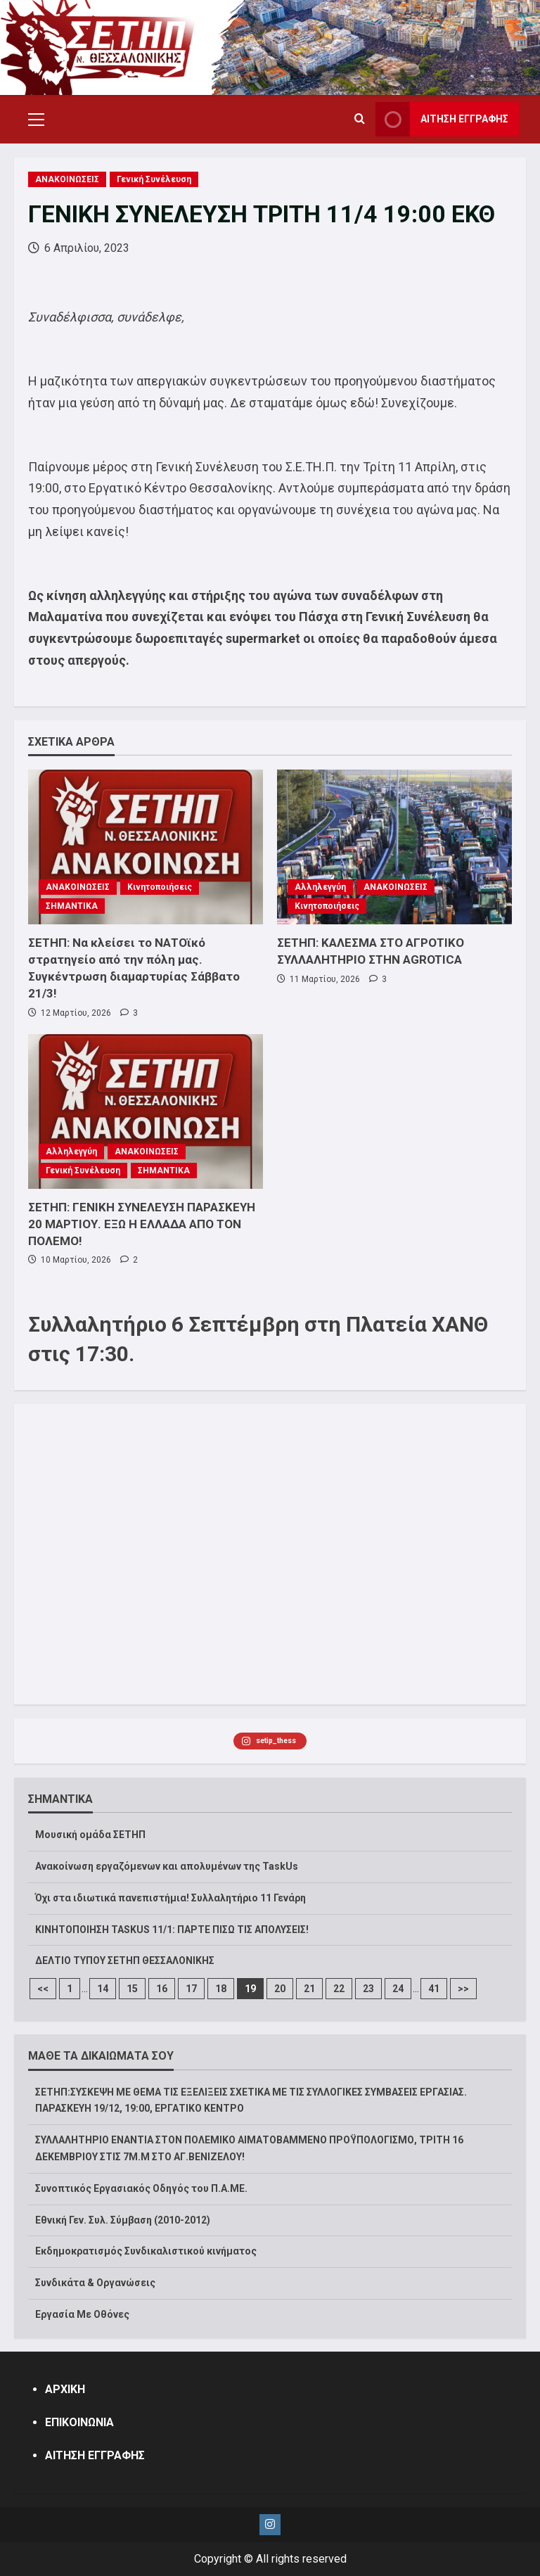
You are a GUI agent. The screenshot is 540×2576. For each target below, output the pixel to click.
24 (398, 1988)
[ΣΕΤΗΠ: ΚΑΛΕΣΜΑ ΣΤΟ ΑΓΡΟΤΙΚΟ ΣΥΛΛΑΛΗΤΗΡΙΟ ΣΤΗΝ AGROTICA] (394, 847)
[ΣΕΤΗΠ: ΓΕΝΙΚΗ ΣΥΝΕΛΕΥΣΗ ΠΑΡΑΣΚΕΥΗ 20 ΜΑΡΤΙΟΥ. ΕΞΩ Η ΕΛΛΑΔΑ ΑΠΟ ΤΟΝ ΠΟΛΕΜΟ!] (145, 1111)
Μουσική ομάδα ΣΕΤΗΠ (90, 1834)
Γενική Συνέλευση (154, 179)
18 (220, 1988)
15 (132, 1988)
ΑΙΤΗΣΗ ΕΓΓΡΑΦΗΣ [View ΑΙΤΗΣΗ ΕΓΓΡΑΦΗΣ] (441, 119)
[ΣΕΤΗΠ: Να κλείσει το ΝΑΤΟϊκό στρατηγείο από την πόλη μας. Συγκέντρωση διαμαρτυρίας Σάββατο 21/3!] (145, 847)
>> (463, 1988)
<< (43, 1988)
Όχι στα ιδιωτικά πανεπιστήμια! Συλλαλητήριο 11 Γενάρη (170, 1898)
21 (309, 1988)
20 (279, 1988)
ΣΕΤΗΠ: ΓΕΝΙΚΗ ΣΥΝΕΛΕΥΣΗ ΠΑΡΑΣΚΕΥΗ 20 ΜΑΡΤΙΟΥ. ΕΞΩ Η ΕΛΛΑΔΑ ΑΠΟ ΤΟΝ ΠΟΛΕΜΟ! (141, 1224)
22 (339, 1988)
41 (433, 1988)
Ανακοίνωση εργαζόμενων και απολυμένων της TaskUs (166, 1866)
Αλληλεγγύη (320, 887)
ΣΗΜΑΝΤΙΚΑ (72, 906)
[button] (36, 119)
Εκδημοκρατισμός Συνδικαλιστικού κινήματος (146, 2251)
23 (368, 1988)
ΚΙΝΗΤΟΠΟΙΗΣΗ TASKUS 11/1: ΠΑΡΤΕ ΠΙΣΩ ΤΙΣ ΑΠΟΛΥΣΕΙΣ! (172, 1929)
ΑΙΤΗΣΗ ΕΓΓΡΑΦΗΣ (95, 2455)
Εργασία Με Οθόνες (82, 2314)
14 (102, 1988)
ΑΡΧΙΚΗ (65, 2389)
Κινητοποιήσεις (159, 887)
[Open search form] (359, 119)
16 (161, 1988)
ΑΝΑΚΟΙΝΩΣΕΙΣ (67, 179)
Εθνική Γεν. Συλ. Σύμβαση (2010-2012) (122, 2220)
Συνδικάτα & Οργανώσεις (95, 2282)
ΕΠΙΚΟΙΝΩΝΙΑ (79, 2422)
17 (191, 1988)
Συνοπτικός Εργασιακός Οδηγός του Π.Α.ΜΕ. (141, 2188)
